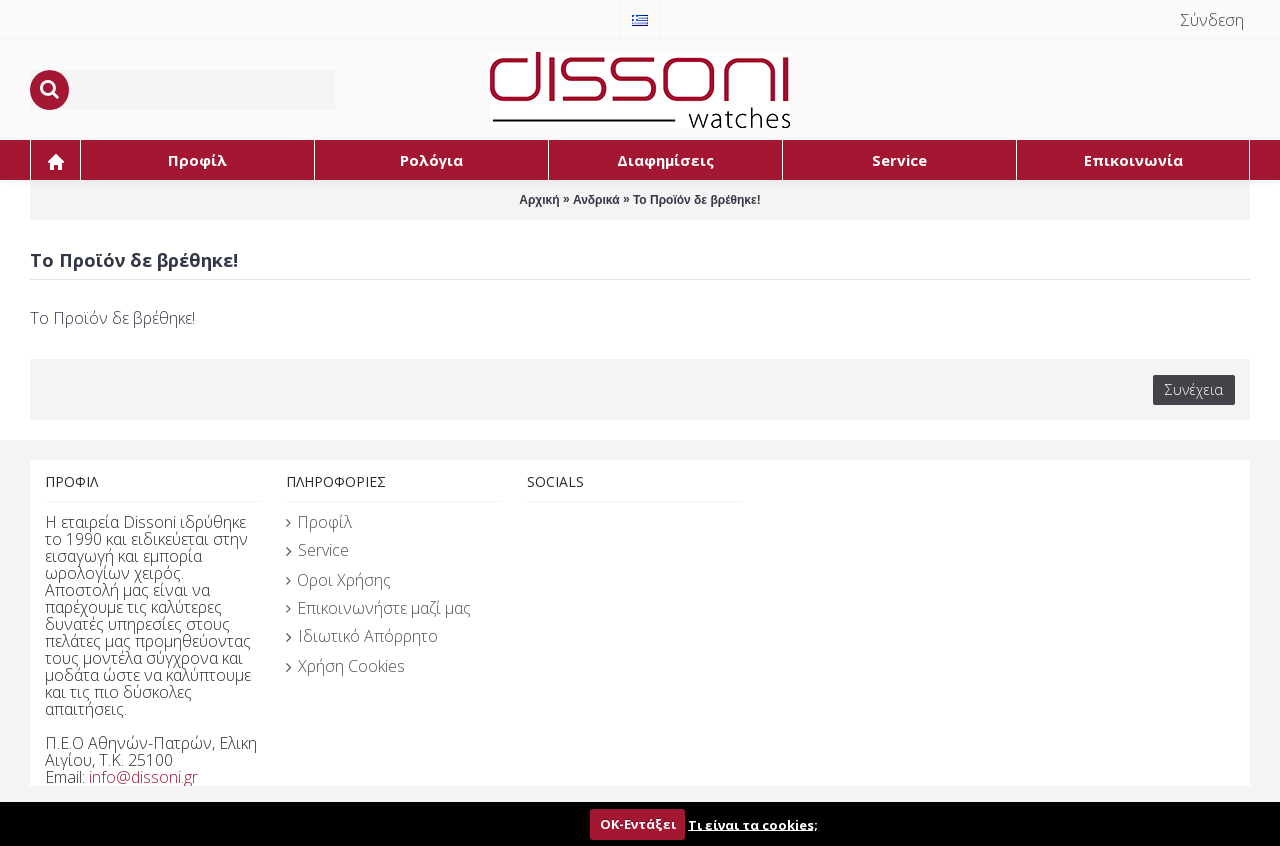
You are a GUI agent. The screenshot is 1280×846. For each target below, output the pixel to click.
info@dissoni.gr (143, 777)
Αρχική (539, 200)
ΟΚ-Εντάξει (638, 824)
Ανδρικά (596, 200)
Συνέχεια (1194, 389)
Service (317, 551)
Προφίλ (319, 522)
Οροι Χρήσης (338, 580)
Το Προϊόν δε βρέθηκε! (697, 200)
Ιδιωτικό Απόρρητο (362, 637)
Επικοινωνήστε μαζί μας (378, 608)
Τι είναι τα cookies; (753, 824)
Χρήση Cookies (345, 667)
